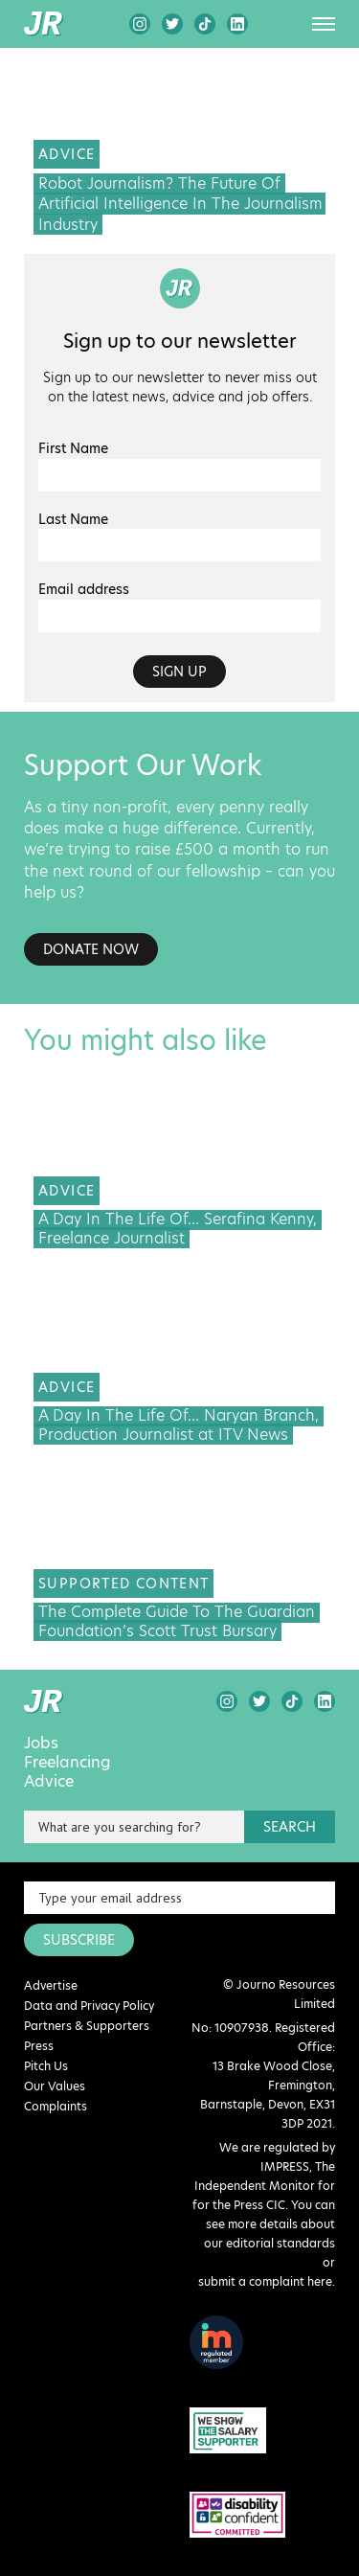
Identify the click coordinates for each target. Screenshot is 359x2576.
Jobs (41, 1743)
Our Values (54, 2086)
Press (39, 2046)
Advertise (51, 1985)
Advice (49, 1781)
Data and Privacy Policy (89, 2005)
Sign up (179, 671)
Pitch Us (46, 2066)
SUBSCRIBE (79, 1939)
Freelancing (67, 1762)
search (289, 1826)
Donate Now (91, 949)
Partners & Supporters (86, 2025)
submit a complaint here (265, 2281)
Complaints (55, 2106)
